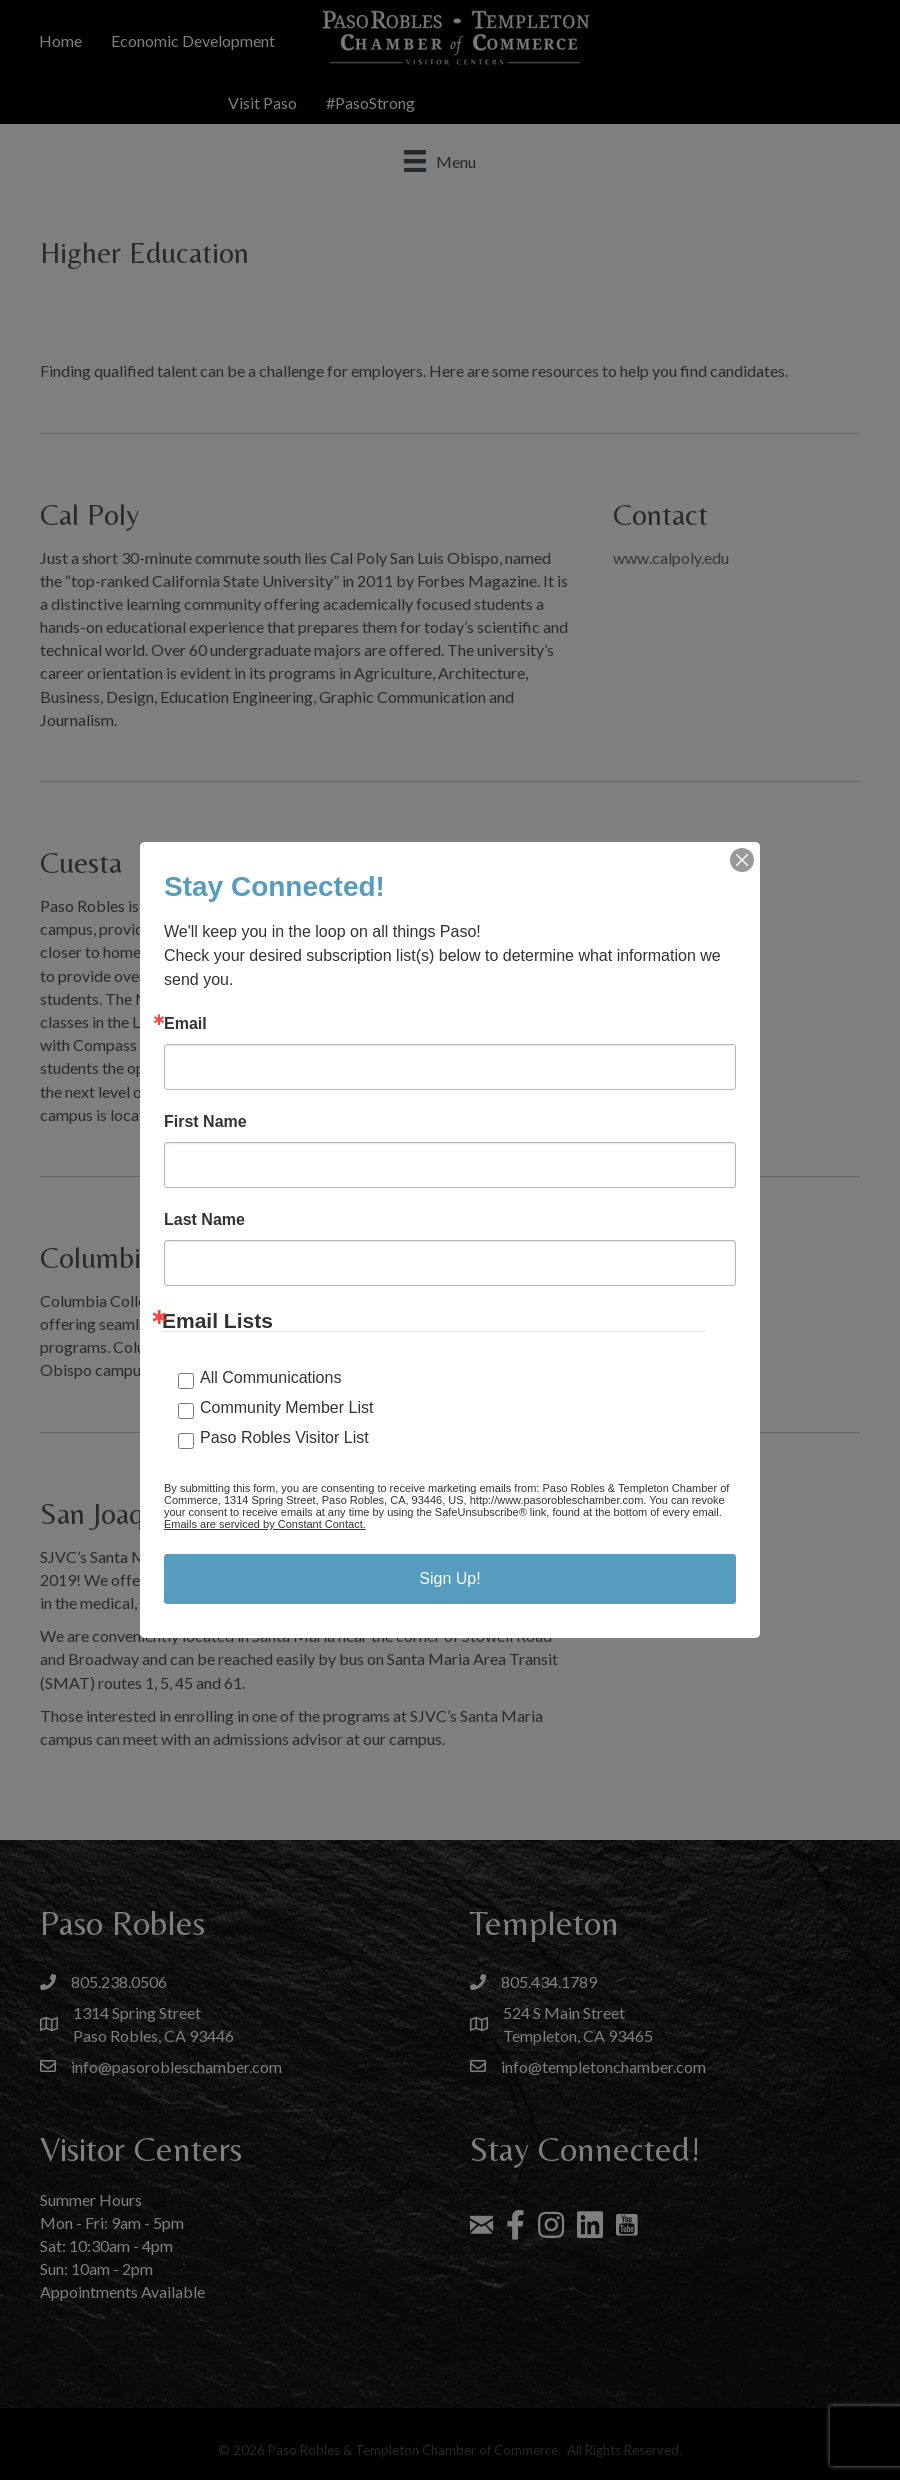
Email (185, 1024)
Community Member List (286, 1407)
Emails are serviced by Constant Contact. (265, 1524)
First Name (205, 1122)
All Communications (270, 1377)
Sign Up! (449, 1578)
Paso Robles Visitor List (284, 1437)
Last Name (204, 1220)
